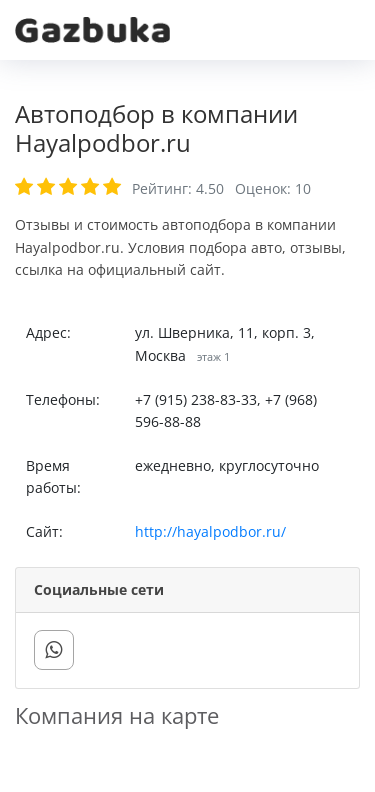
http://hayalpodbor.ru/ (210, 531)
